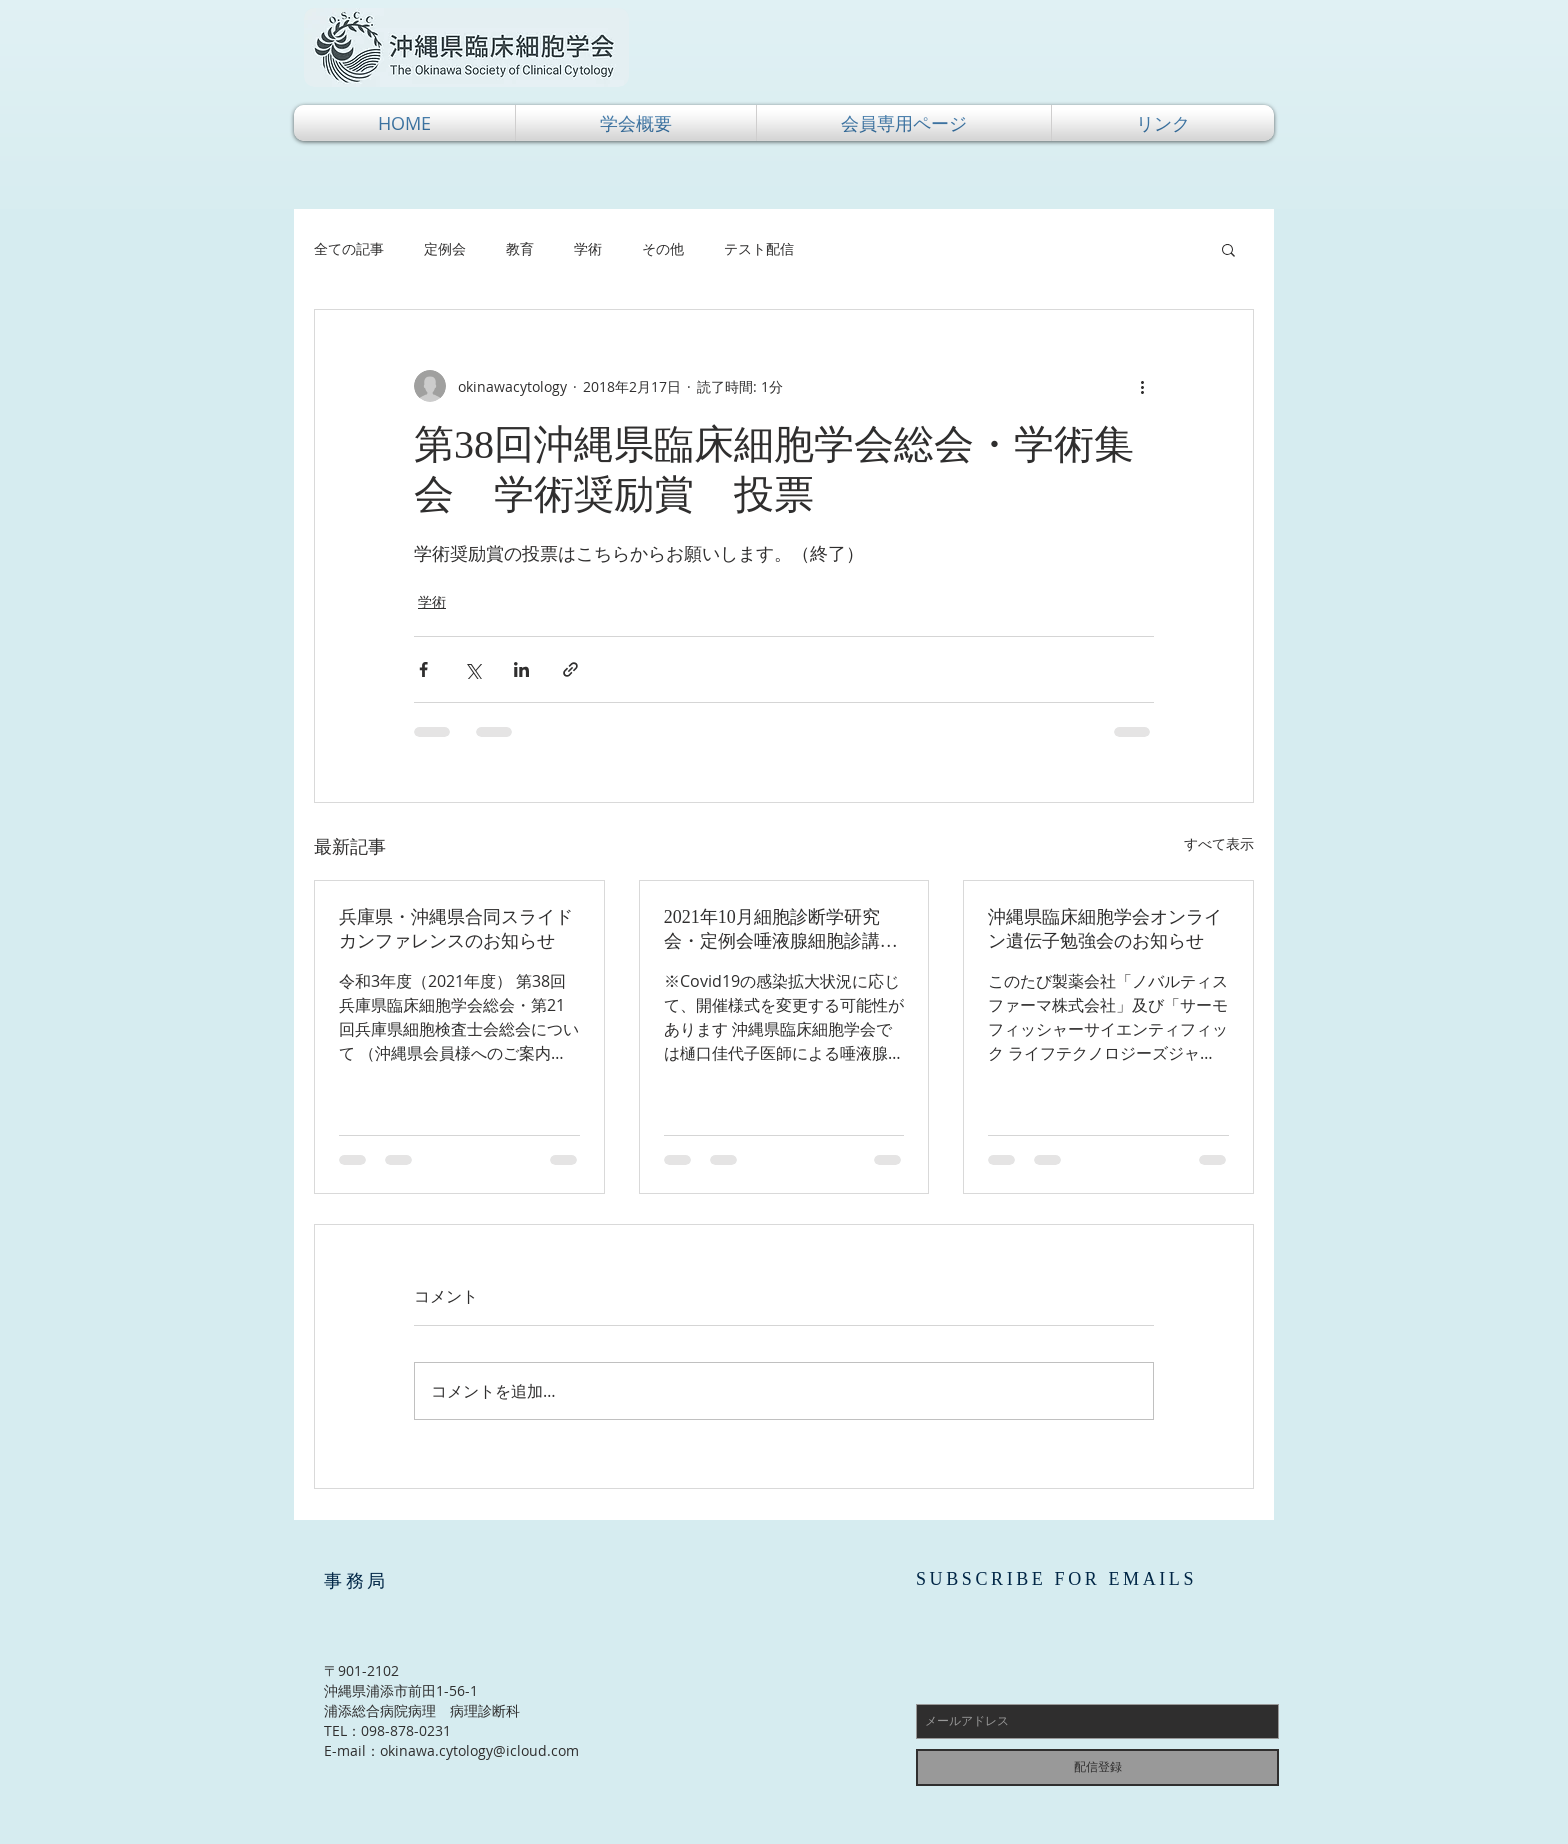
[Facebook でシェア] (423, 669)
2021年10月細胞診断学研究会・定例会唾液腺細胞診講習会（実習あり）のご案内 (781, 930)
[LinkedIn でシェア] (521, 669)
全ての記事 (349, 248)
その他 (663, 248)
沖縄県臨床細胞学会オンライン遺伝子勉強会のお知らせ (1105, 929)
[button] (636, 123)
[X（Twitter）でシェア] (472, 669)
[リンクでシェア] (570, 669)
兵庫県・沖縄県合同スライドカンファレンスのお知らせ (456, 929)
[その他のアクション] (1142, 386)
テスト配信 (759, 248)
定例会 (445, 248)
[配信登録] (1097, 1767)
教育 (520, 248)
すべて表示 (1219, 843)
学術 (588, 248)
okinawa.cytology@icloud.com (479, 1750)
